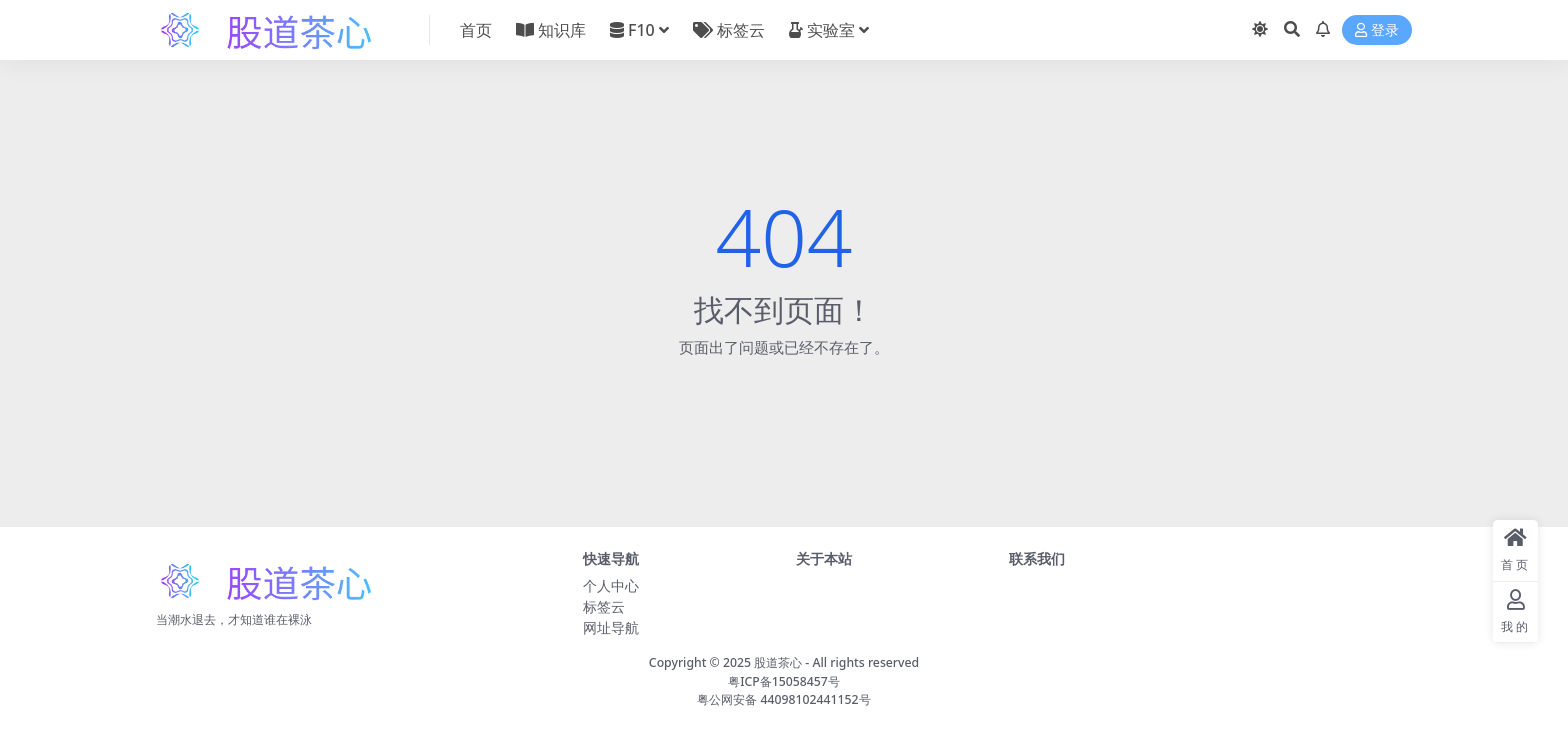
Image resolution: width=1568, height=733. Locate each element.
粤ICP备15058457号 (784, 681)
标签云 (604, 606)
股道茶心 (778, 662)
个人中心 (611, 585)
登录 (1377, 30)
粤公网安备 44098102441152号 (783, 699)
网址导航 (611, 627)
